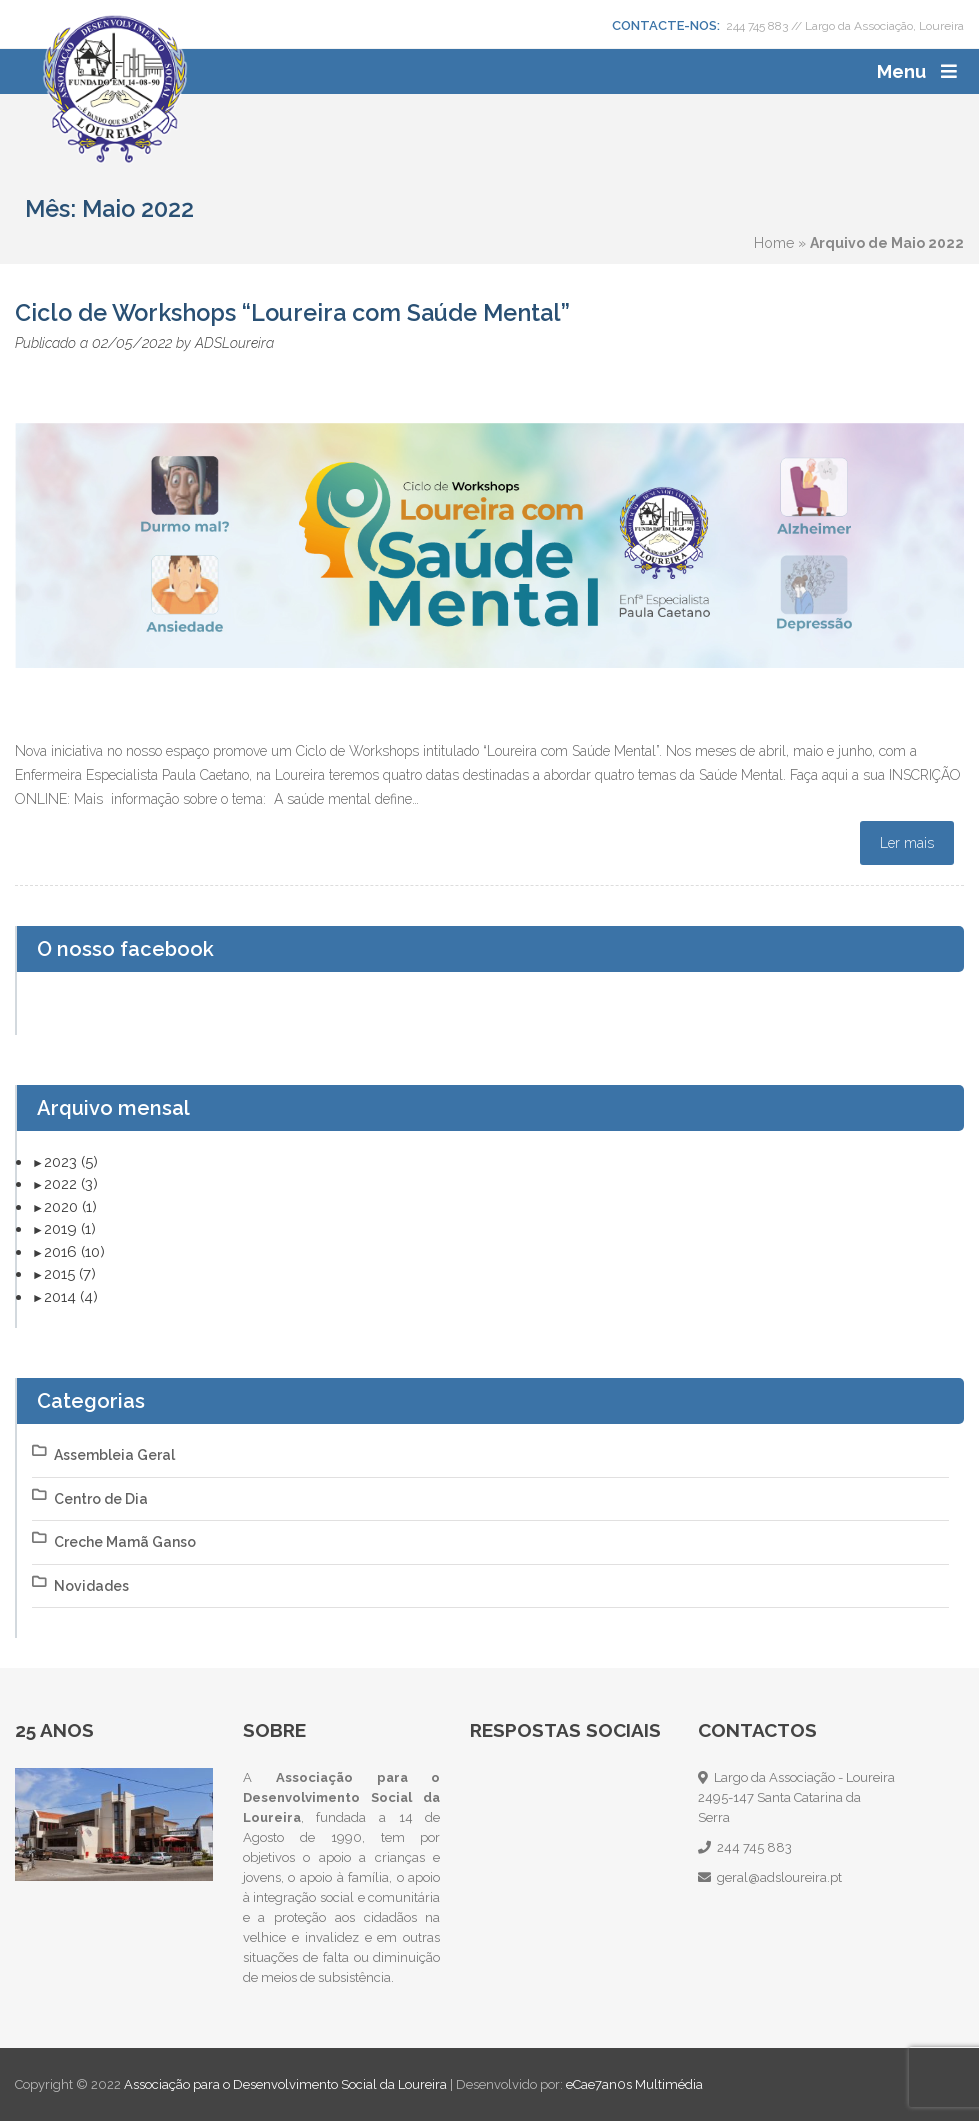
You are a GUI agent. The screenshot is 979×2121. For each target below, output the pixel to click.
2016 (74, 1252)
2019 (70, 1229)
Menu (901, 71)
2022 (71, 1184)
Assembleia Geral (114, 1455)
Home (774, 243)
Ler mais (907, 843)
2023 (71, 1162)
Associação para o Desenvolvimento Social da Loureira (287, 2084)
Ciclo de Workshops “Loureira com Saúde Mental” (292, 312)
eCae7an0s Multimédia (634, 2084)
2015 (70, 1274)
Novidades (91, 1586)
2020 (70, 1207)
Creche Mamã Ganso (125, 1542)
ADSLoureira (234, 343)
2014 (71, 1297)
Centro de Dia (101, 1499)
